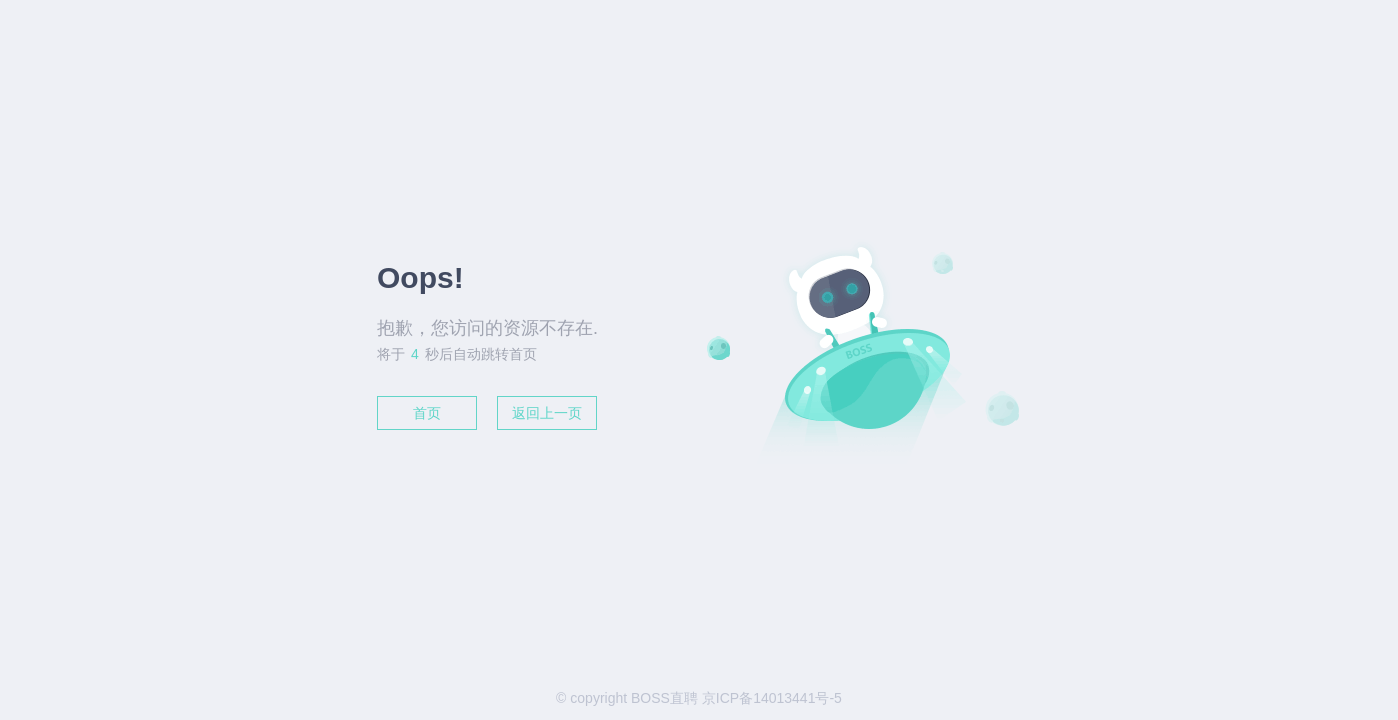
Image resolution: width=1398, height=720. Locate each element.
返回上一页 (547, 413)
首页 (427, 413)
